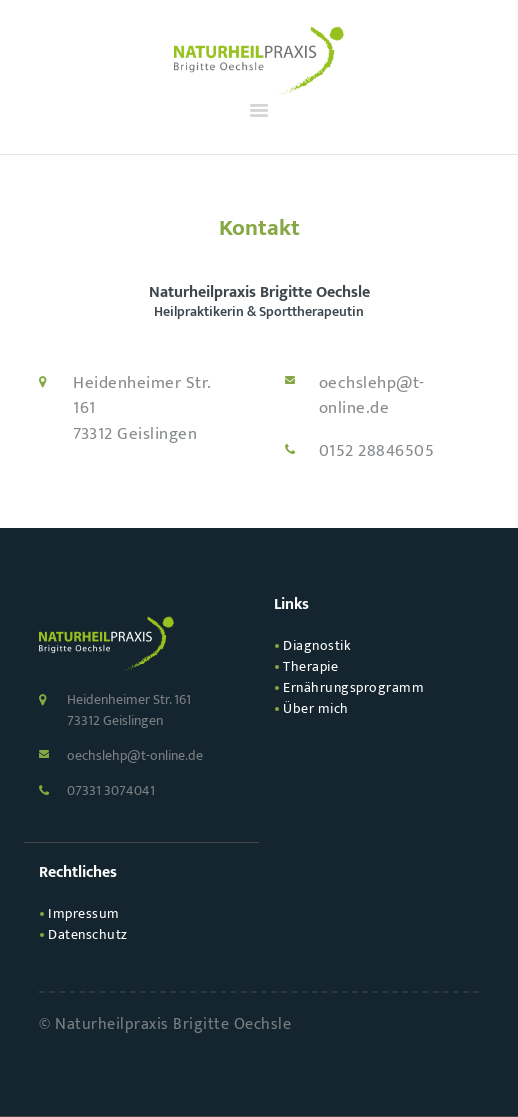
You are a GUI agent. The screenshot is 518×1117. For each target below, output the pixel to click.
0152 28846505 (377, 452)
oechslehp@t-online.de (372, 396)
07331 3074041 (111, 790)
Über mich (316, 708)
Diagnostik (317, 645)
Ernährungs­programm (353, 687)
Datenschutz (88, 934)
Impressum (84, 913)
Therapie (310, 666)
